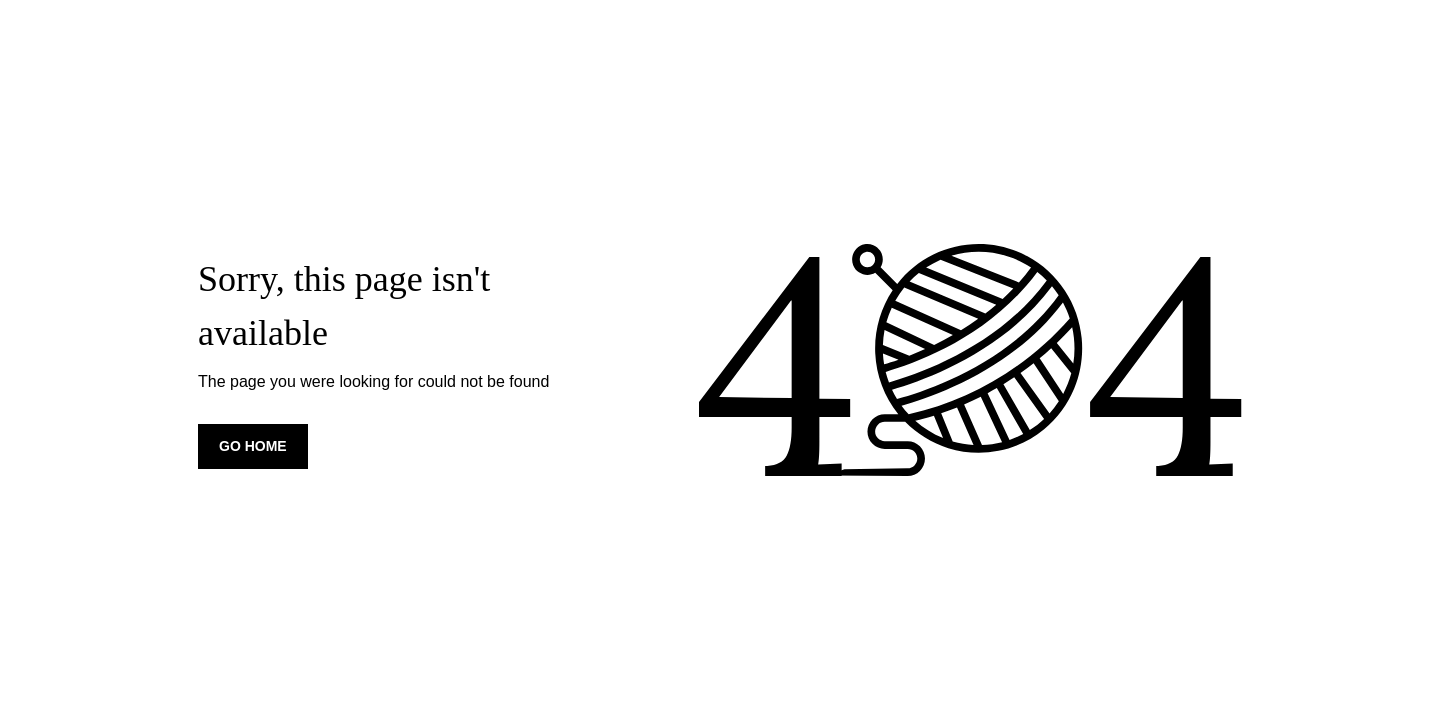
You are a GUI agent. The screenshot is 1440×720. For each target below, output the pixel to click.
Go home (253, 446)
